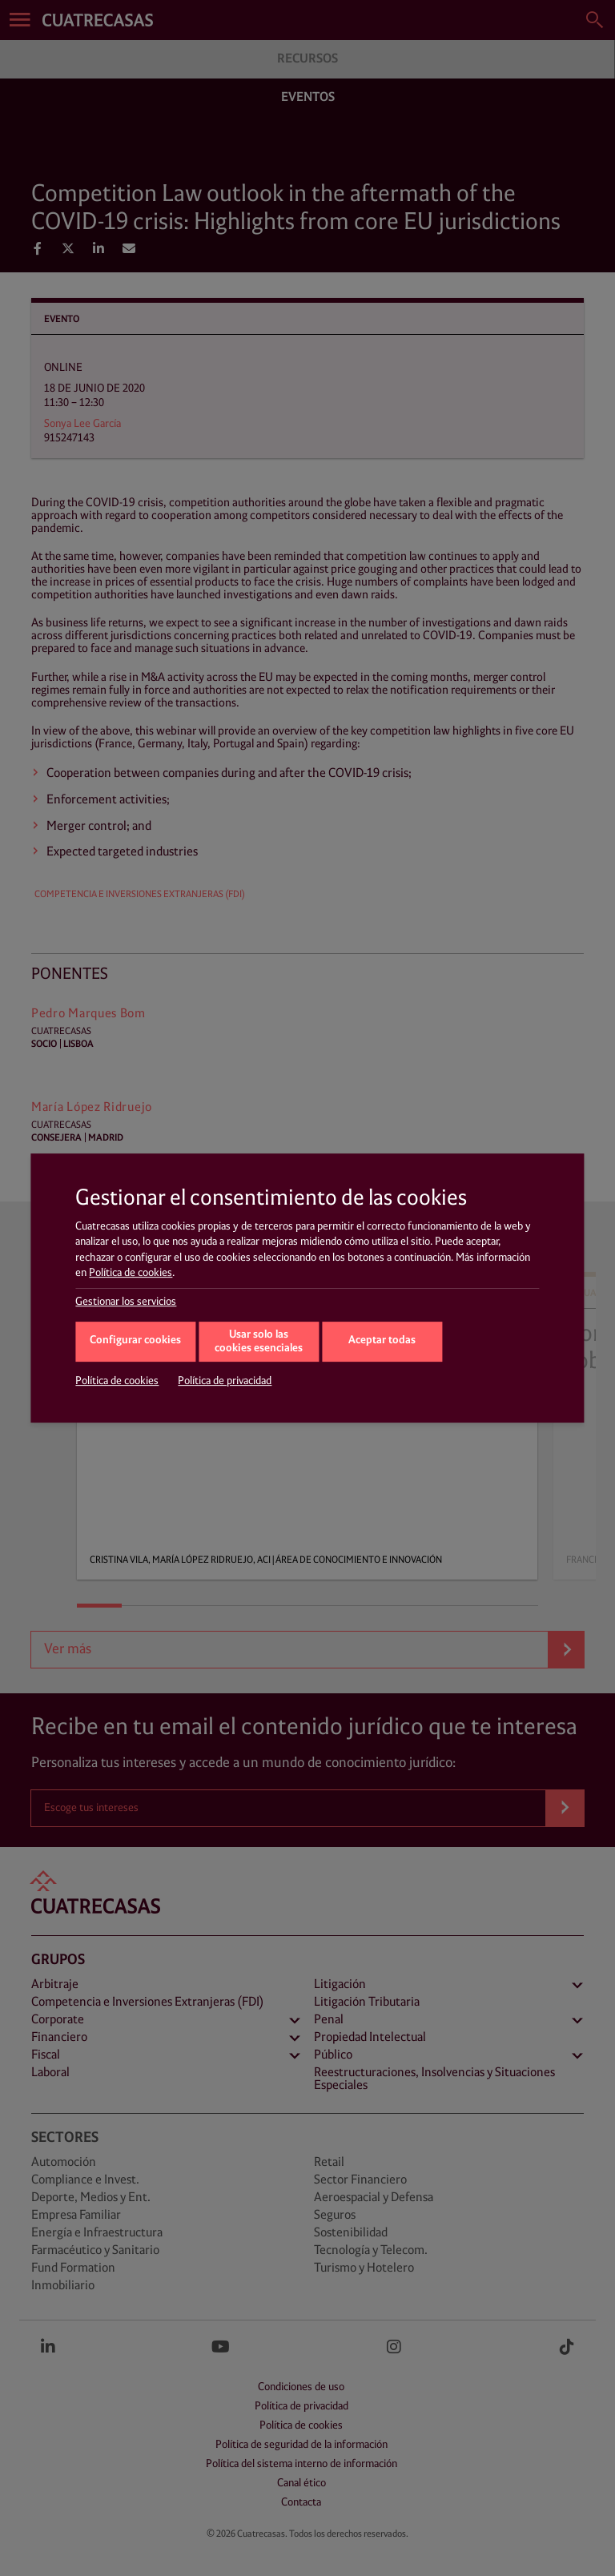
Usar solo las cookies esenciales (259, 1341)
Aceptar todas (382, 1340)
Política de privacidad (224, 1381)
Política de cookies (130, 1272)
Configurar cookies (135, 1340)
